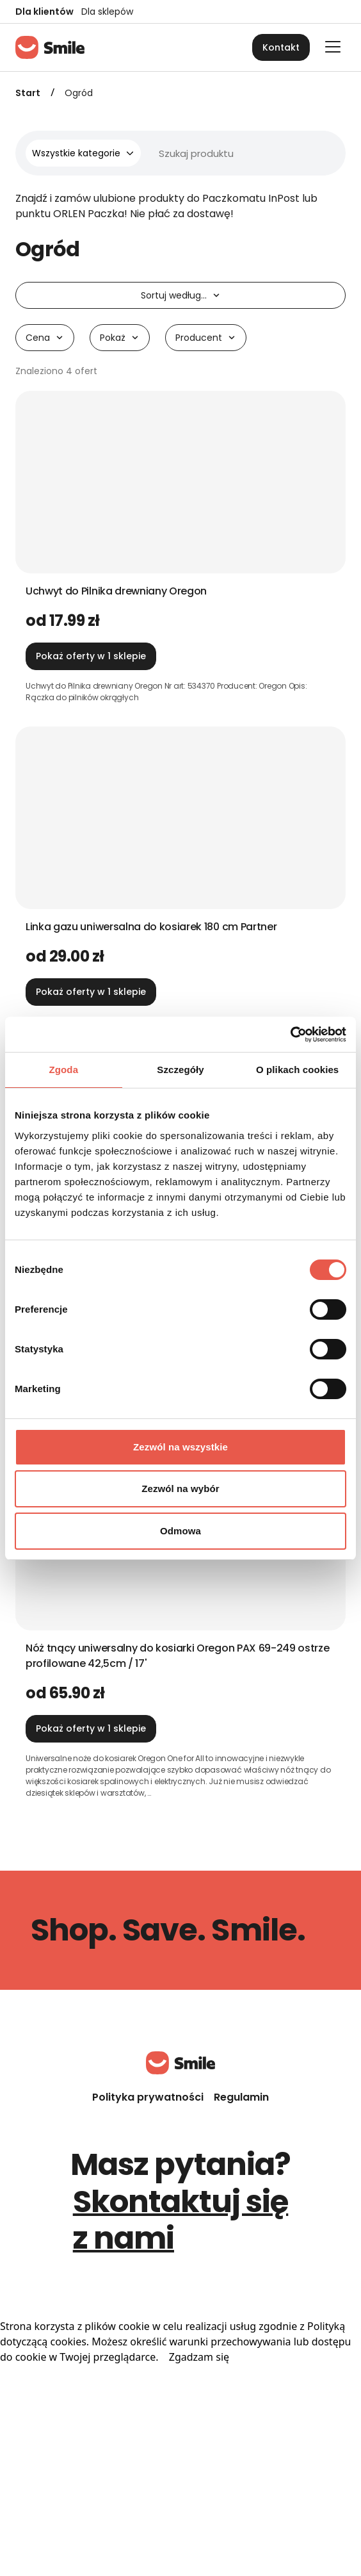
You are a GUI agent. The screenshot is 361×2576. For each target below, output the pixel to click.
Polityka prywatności (148, 2097)
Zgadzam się (199, 2357)
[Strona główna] (49, 47)
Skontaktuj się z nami (181, 2220)
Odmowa (180, 1530)
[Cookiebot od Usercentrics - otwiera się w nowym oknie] (290, 1034)
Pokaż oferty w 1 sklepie (91, 656)
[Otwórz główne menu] (333, 47)
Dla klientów (44, 11)
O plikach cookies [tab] (297, 1069)
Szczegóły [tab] (180, 1069)
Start (27, 92)
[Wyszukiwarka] (197, 153)
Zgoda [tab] (64, 1069)
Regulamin (241, 2097)
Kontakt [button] (281, 47)
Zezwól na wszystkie (180, 1446)
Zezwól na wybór (180, 1488)
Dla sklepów (107, 11)
